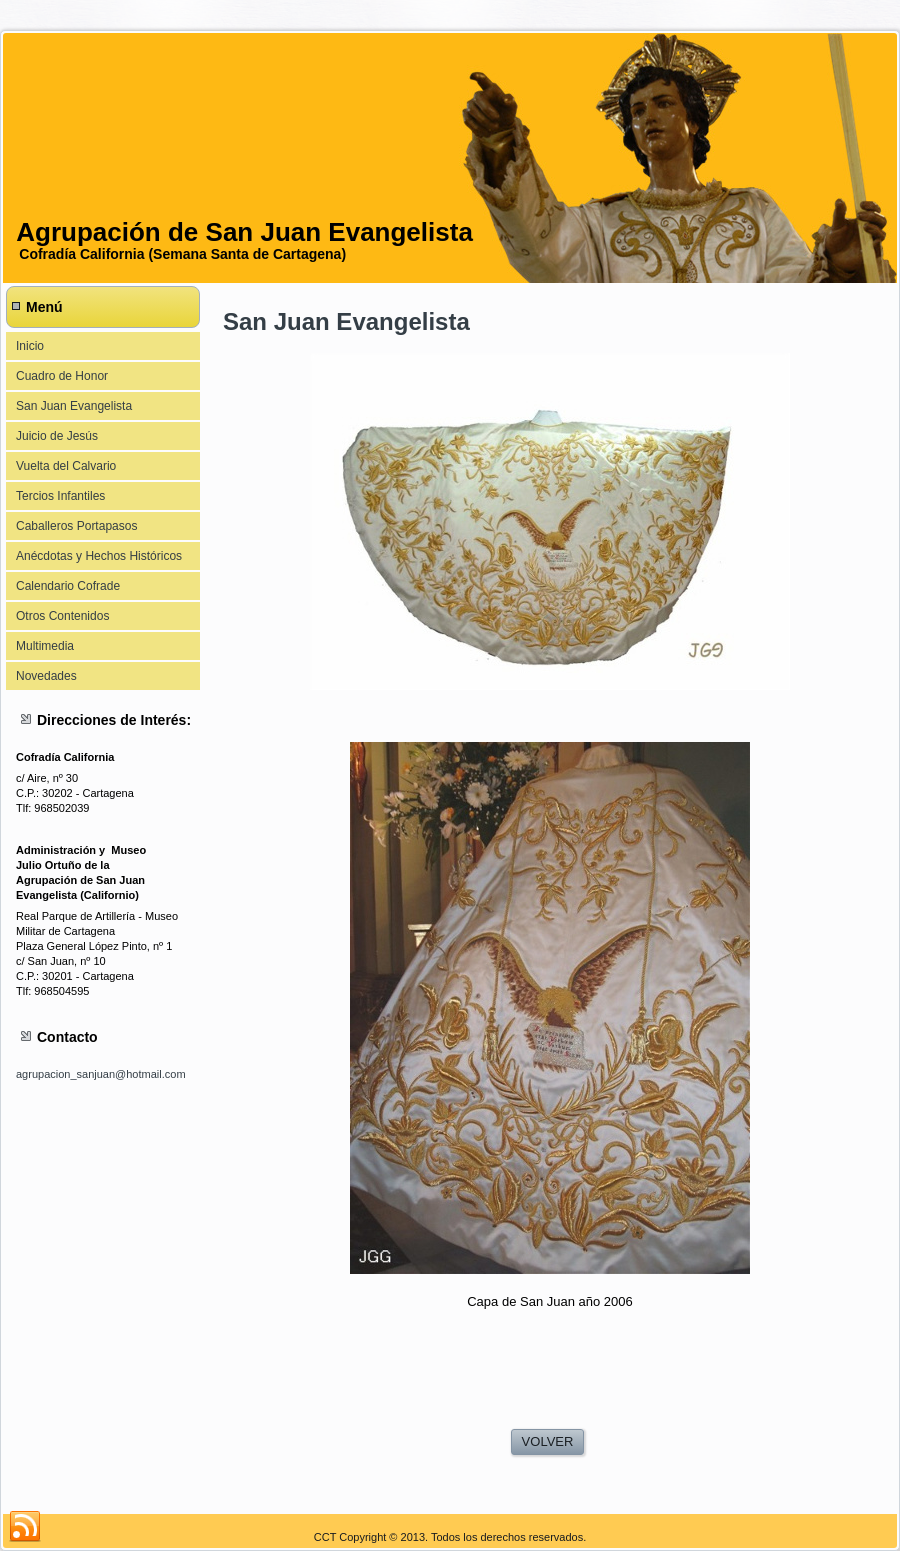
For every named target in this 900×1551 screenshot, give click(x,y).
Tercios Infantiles (60, 496)
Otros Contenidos (62, 616)
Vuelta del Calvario (66, 466)
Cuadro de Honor (62, 376)
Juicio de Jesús (57, 436)
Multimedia (45, 646)
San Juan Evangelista (74, 406)
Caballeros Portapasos (76, 526)
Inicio (30, 346)
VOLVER (548, 1441)
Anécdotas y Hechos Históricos (99, 556)
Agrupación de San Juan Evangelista (244, 232)
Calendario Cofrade (68, 586)
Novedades (46, 676)
